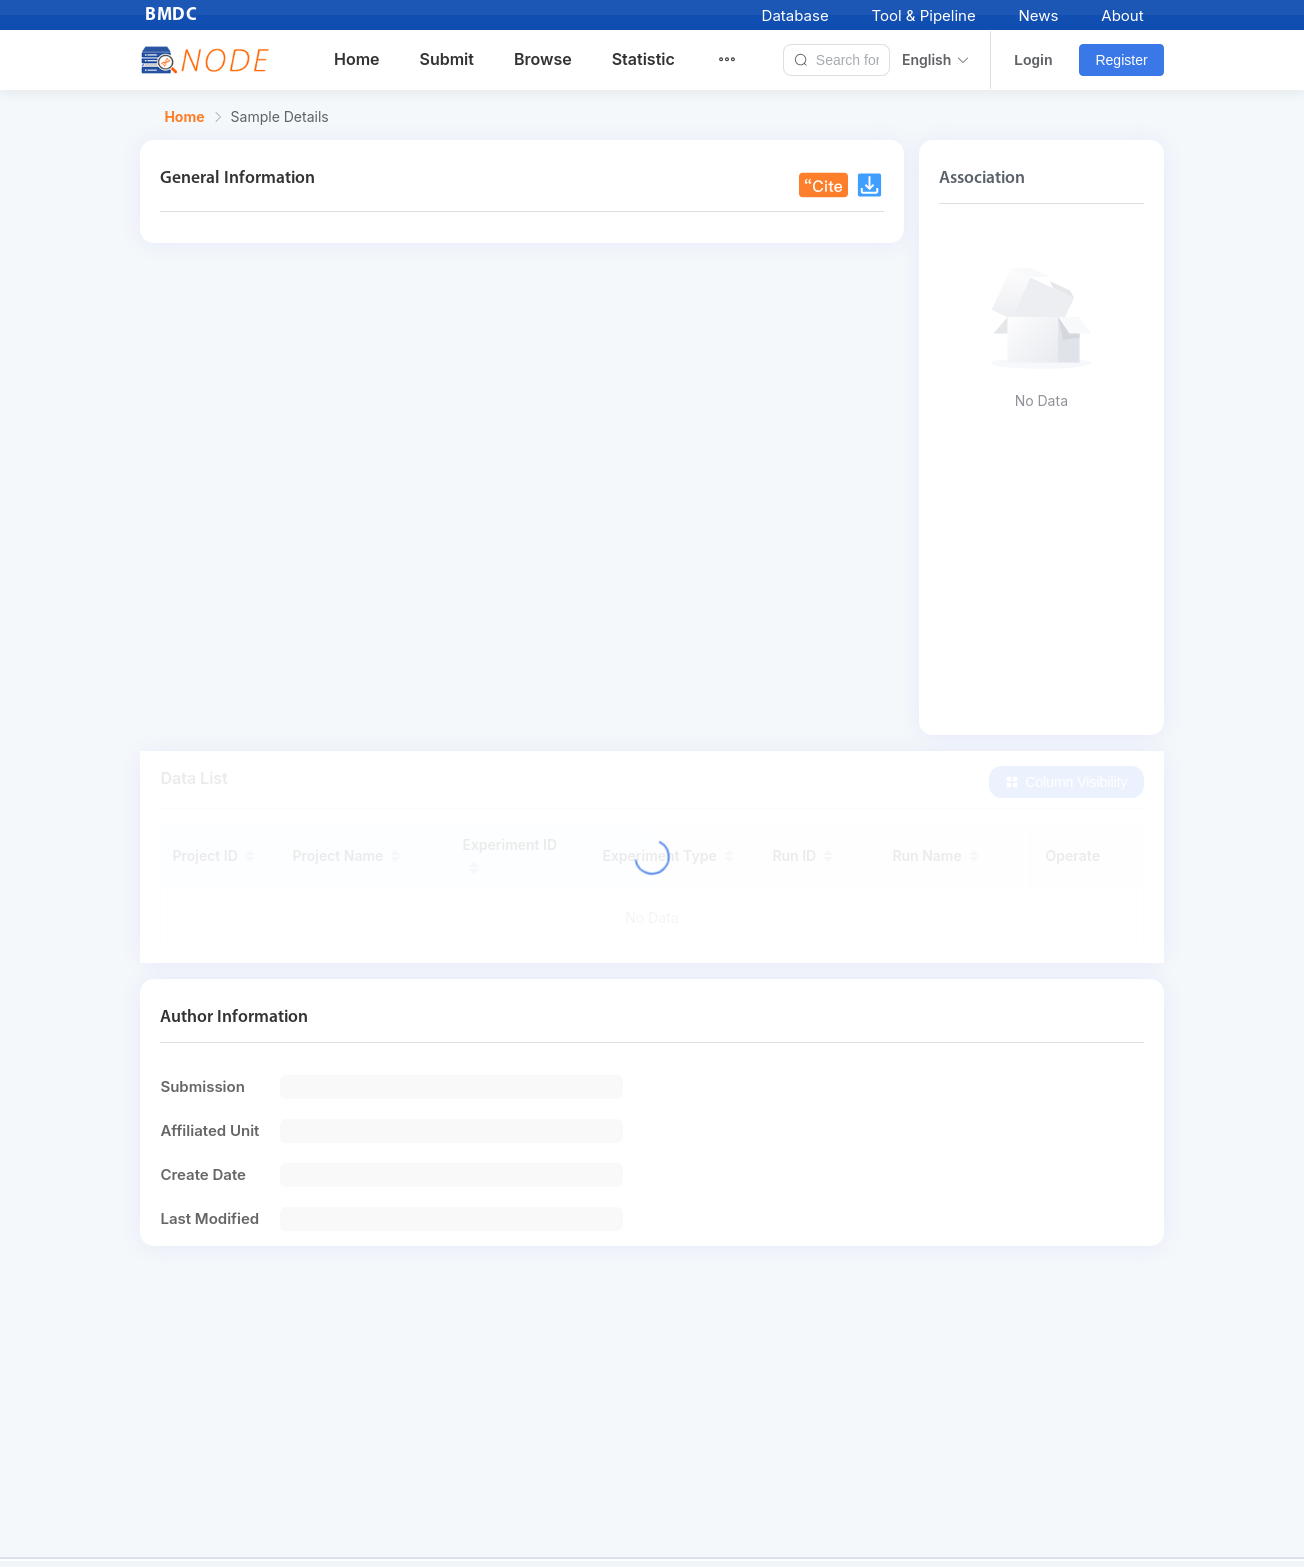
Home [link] (184, 117)
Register (1121, 60)
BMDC (171, 15)
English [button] (936, 60)
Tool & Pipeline (923, 15)
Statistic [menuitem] (643, 59)
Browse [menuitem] (543, 59)
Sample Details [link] (280, 117)
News (1039, 15)
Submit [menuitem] (447, 59)
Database (795, 15)
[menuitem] (739, 60)
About (1122, 15)
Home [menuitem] (357, 59)
